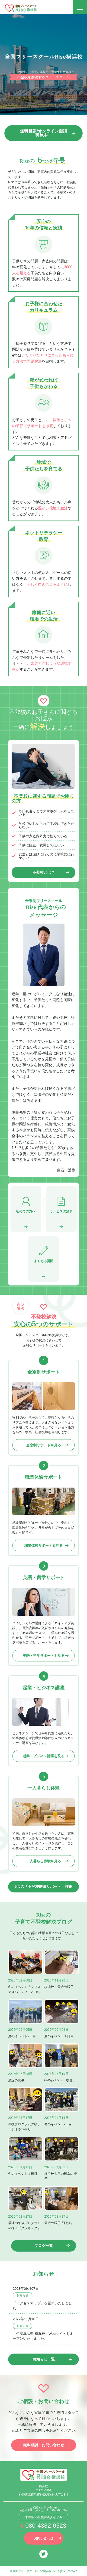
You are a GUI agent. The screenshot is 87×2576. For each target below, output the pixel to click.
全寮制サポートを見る (43, 1445)
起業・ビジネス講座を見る (43, 1756)
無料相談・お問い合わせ (43, 2445)
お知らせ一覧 (43, 2359)
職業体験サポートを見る (43, 1545)
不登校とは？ (43, 872)
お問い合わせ (43, 2538)
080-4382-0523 (45, 2525)
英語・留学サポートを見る (43, 1656)
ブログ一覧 (43, 2246)
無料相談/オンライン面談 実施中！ (43, 133)
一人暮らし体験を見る (43, 1861)
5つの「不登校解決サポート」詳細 (43, 1887)
